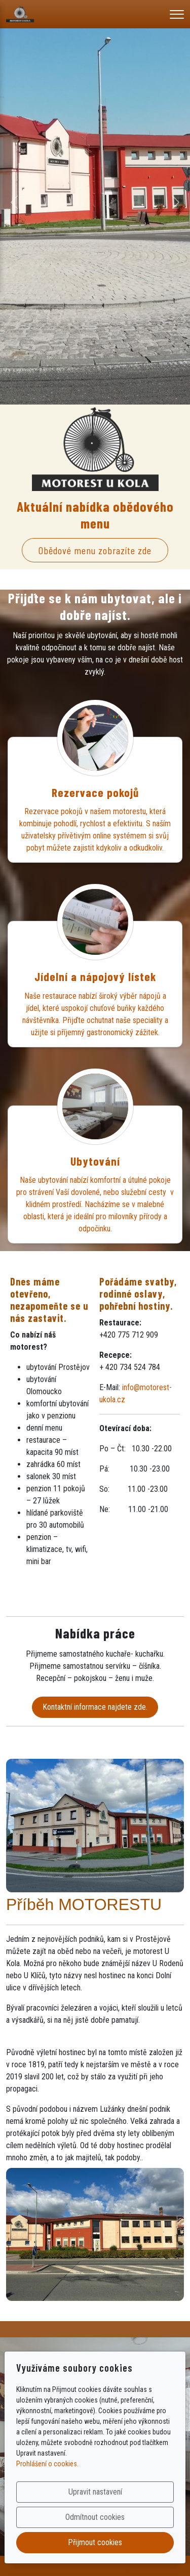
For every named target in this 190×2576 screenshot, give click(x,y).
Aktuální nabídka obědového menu (95, 514)
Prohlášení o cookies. (47, 2464)
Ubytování (95, 1161)
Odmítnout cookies (95, 2517)
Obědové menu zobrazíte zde (95, 550)
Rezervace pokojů (95, 792)
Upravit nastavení (95, 2492)
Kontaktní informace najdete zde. (95, 1707)
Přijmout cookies (95, 2542)
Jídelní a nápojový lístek (95, 976)
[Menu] (177, 14)
